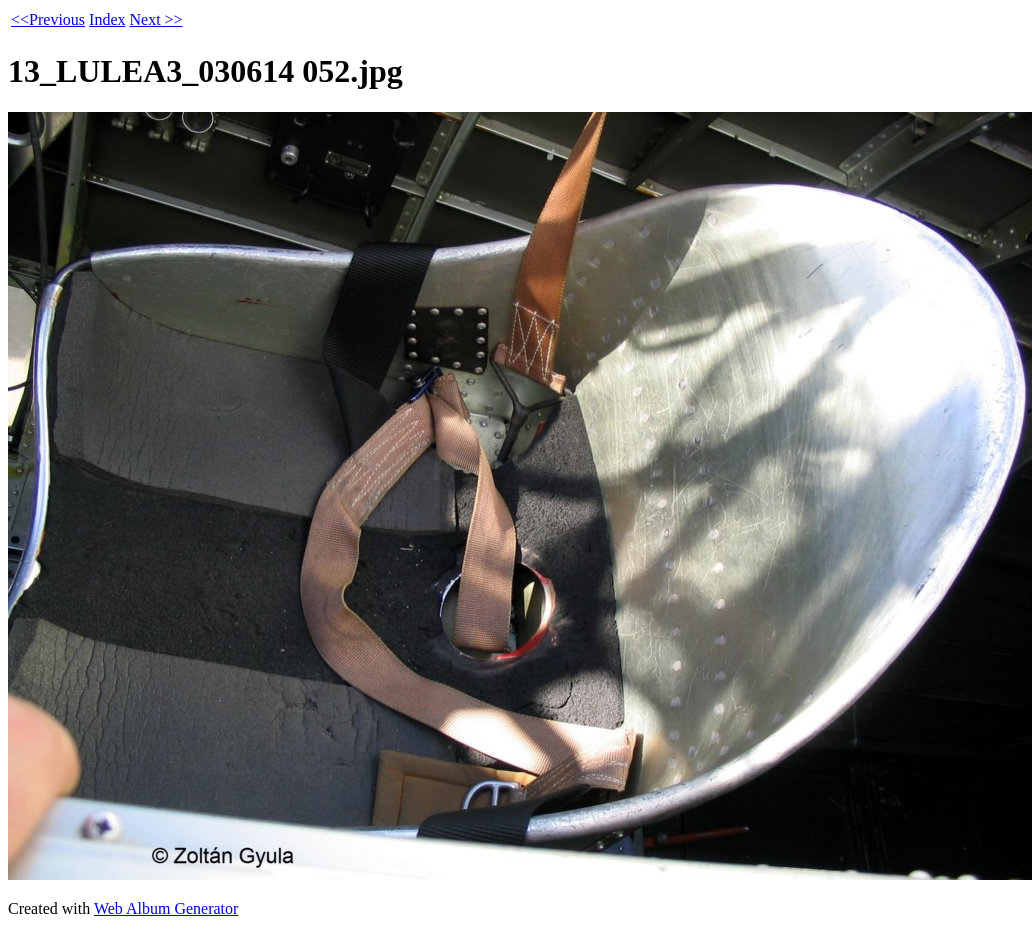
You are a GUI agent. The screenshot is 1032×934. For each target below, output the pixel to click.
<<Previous (48, 19)
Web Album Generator (166, 908)
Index (107, 19)
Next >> (155, 19)
